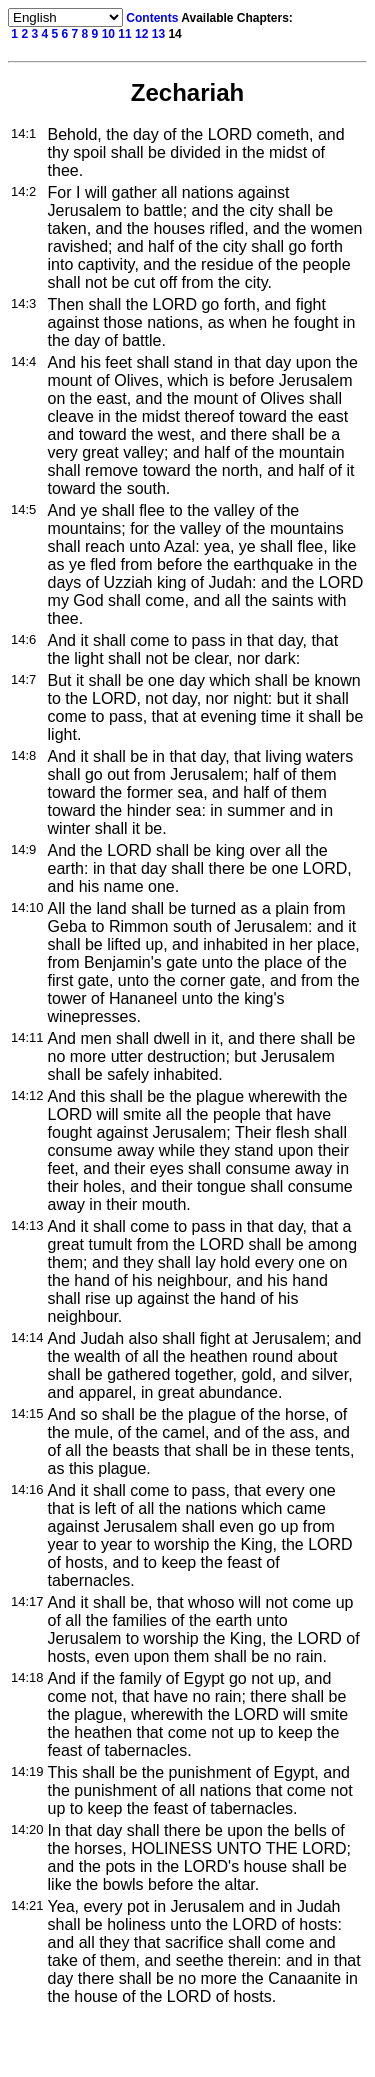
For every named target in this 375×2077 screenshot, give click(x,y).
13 (158, 34)
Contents (152, 18)
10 (108, 34)
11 (124, 34)
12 (141, 34)
